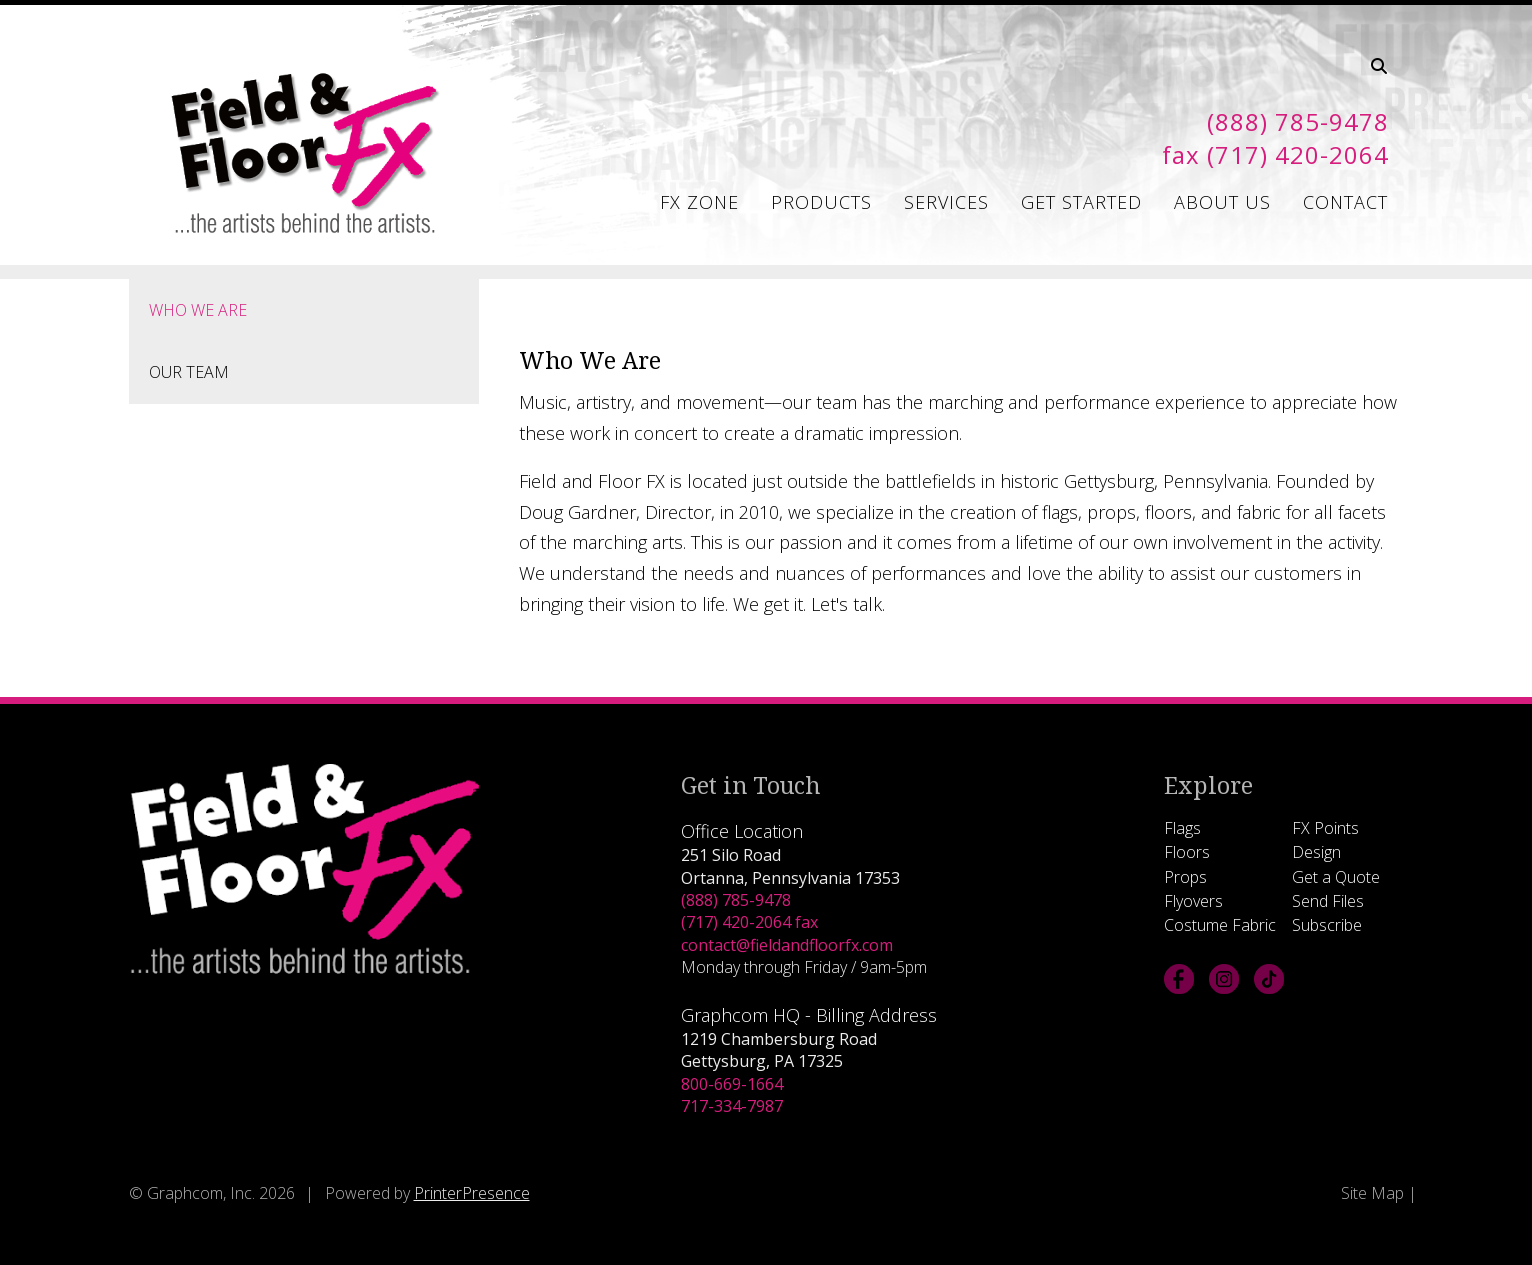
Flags (1182, 828)
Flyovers (1193, 901)
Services (946, 202)
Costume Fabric (1220, 925)
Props (1185, 877)
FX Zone (699, 202)
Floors (1187, 852)
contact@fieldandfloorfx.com (787, 945)
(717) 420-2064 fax (749, 922)
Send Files (1328, 901)
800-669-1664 (732, 1084)
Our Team (189, 372)
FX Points (1325, 828)
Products (821, 202)
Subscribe (1327, 925)
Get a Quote (1336, 877)
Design (1316, 852)
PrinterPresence (472, 1193)
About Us (1222, 202)
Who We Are (198, 310)
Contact (1345, 202)
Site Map (1372, 1193)
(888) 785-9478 (736, 900)
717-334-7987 (732, 1106)
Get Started (1081, 202)
